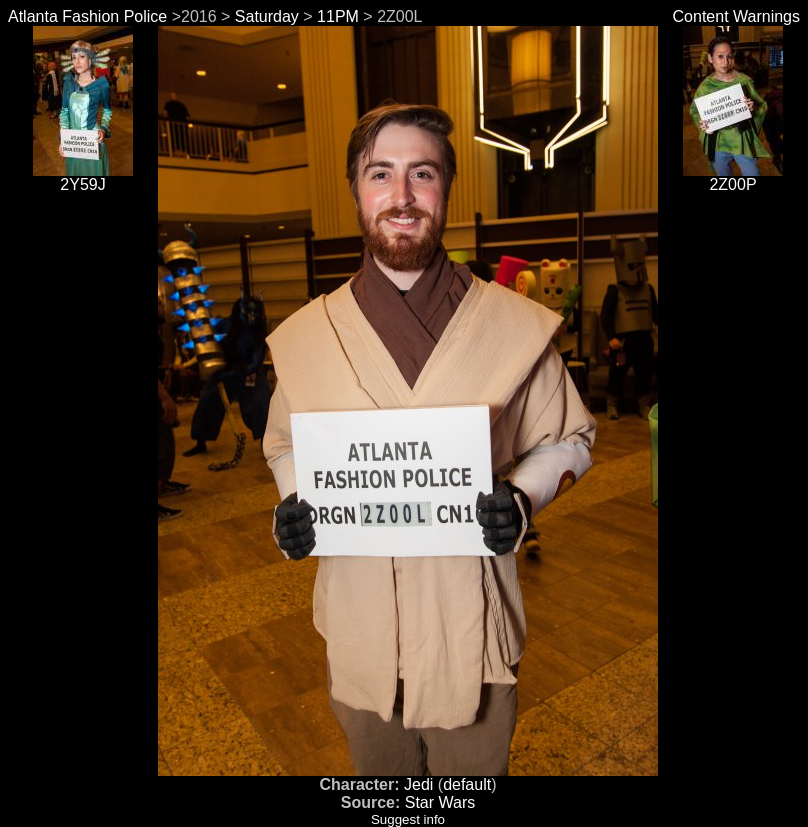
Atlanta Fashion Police (87, 16)
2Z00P (733, 177)
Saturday (267, 16)
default (467, 784)
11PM (338, 16)
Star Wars (440, 802)
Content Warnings (736, 16)
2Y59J (83, 177)
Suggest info (408, 819)
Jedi (418, 784)
